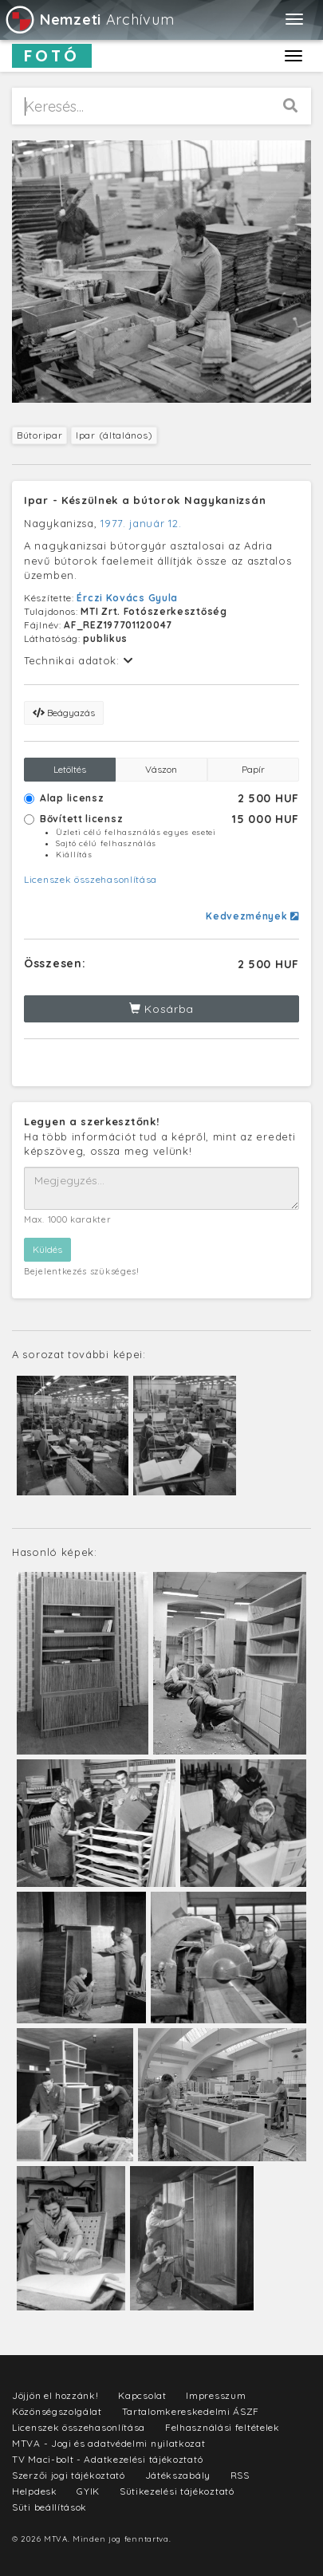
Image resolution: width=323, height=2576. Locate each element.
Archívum (89, 19)
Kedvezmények (252, 916)
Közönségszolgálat (57, 2411)
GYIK (88, 2491)
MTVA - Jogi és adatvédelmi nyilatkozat (109, 2443)
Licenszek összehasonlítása (90, 879)
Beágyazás (64, 713)
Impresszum (216, 2395)
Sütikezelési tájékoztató (177, 2491)
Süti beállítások (49, 2507)
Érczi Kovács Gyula (127, 598)
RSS (240, 2475)
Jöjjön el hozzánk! (55, 2395)
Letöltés (69, 769)
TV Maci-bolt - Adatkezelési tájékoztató (107, 2459)
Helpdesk (34, 2491)
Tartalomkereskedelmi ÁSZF (191, 2411)
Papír (253, 769)
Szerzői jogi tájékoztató (68, 2475)
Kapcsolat (142, 2395)
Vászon (161, 769)
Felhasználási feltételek (222, 2427)
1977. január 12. (140, 523)
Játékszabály (178, 2475)
